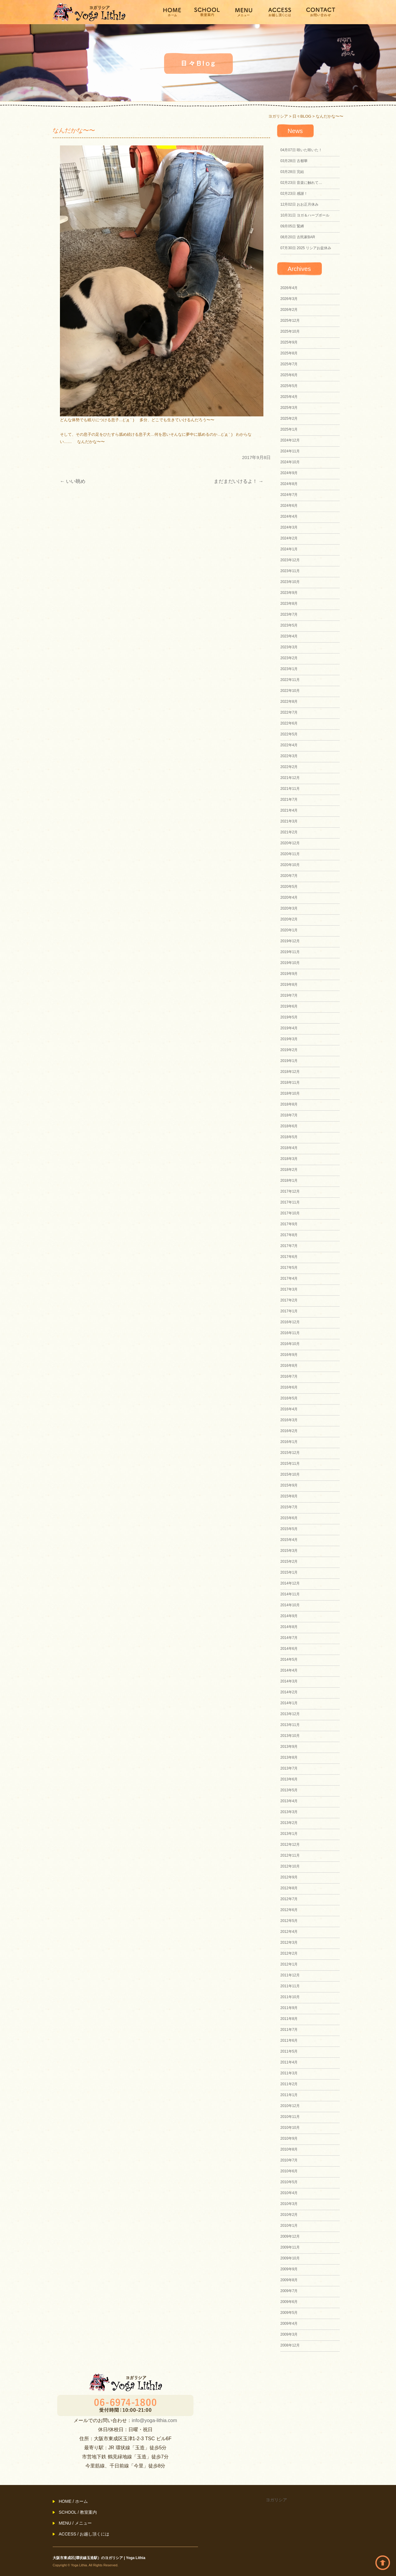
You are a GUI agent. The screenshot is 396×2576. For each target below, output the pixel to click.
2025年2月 (289, 418)
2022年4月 (289, 745)
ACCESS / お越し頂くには (84, 2534)
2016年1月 (289, 1442)
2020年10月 (290, 865)
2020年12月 (290, 843)
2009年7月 (289, 2291)
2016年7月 (289, 1376)
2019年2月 (289, 1050)
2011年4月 (289, 2062)
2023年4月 (289, 636)
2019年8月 (289, 984)
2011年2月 (289, 2084)
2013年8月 (289, 1757)
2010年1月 (289, 2225)
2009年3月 (289, 2334)
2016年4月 (289, 1409)
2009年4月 (289, 2323)
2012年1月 (289, 1964)
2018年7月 (289, 1115)
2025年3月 (289, 407)
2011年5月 (289, 2051)
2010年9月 (289, 2138)
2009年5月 (289, 2313)
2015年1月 (289, 1572)
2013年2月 (289, 1823)
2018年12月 (290, 1072)
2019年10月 (290, 963)
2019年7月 (289, 995)
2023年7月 (289, 614)
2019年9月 (289, 974)
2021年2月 (289, 832)
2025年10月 (290, 331)
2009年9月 (289, 2269)
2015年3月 (289, 1551)
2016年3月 (289, 1420)
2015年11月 (290, 1463)
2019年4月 (289, 1028)
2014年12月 (290, 1583)
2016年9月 (289, 1355)
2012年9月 (289, 1877)
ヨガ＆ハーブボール (304, 215)
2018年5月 (289, 1137)
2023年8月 (289, 603)
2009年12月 (290, 2236)
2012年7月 (289, 1899)
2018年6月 (289, 1126)
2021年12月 (290, 778)
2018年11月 (290, 1082)
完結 (292, 172)
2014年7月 (289, 1638)
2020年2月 (289, 919)
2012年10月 (290, 1866)
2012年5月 (289, 1921)
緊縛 (292, 226)
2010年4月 (289, 2193)
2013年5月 (289, 1790)
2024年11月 (290, 451)
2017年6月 (289, 1257)
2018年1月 (289, 1180)
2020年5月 (289, 886)
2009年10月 (290, 2258)
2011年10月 (290, 1997)
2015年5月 (289, 1529)
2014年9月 (289, 1616)
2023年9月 (289, 593)
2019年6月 (289, 1006)
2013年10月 (290, 1736)
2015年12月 (290, 1453)
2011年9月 (289, 2008)
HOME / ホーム (73, 2501)
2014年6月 (289, 1648)
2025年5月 (289, 386)
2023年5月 (289, 625)
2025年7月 (289, 364)
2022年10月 (290, 691)
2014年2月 (289, 1692)
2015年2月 (289, 1561)
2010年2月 (289, 2215)
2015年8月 (289, 1496)
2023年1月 (289, 669)
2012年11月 (290, 1855)
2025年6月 (289, 375)
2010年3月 (289, 2204)
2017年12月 (290, 1191)
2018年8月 (289, 1104)
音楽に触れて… (301, 183)
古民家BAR (297, 237)
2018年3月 (289, 1159)
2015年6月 (289, 1518)
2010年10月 (290, 2127)
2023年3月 (289, 647)
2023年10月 (290, 582)
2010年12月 (290, 2106)
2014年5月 (289, 1659)
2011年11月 (290, 1986)
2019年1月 (289, 1061)
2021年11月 (290, 788)
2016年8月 (289, 1365)
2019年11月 (290, 952)
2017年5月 (289, 1267)
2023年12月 (290, 560)
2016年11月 (290, 1333)
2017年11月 (290, 1202)
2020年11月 (290, 854)
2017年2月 (289, 1300)
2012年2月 (289, 1953)
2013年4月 (289, 1801)
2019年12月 (290, 941)
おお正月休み (299, 204)
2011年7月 (289, 2029)
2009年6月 (289, 2302)
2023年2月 (289, 658)
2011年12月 (290, 1975)
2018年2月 (289, 1170)
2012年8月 (289, 1888)
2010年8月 (289, 2149)
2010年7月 (289, 2160)
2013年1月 (289, 1834)
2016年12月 (290, 1322)
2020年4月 (289, 897)
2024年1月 (289, 549)
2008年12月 (290, 2345)
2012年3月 (289, 1942)
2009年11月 (290, 2247)
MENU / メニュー (75, 2523)
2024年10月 (290, 462)
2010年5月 (289, 2182)
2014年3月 (289, 1681)
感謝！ (294, 193)
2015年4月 (289, 1540)
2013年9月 (289, 1746)
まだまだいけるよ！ (238, 481)
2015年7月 (289, 1507)
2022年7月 (289, 712)
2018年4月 (289, 1148)
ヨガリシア (276, 2500)
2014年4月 (289, 1670)
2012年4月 (289, 1932)
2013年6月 (289, 1779)
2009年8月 (289, 2280)
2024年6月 (289, 505)
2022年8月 (289, 701)
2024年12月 (290, 440)
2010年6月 (289, 2171)
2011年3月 (289, 2073)
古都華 (294, 161)
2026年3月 (289, 299)
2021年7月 (289, 799)
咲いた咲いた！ (301, 150)
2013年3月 (289, 1812)
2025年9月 (289, 342)
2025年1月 (289, 429)
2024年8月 (289, 484)
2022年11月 (290, 680)
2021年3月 (289, 821)
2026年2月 (289, 310)
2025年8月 (289, 353)
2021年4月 (289, 810)
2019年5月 (289, 1017)
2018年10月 (290, 1093)
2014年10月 (290, 1605)
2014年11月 (290, 1594)
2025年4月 (289, 397)
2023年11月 (290, 571)
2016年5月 (289, 1398)
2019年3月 (289, 1039)
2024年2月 (289, 538)
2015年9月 (289, 1485)
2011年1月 (289, 2095)
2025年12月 (290, 320)
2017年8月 (289, 1235)
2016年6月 (289, 1387)
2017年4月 (289, 1278)
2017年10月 (290, 1213)
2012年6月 (289, 1910)
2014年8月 (289, 1627)
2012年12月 (290, 1844)
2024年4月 (289, 516)
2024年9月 (289, 473)
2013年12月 (290, 1714)
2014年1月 (289, 1703)
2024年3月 (289, 527)
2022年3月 (289, 756)
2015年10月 (290, 1474)
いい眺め (72, 481)
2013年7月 (289, 1768)
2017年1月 (289, 1311)
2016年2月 (289, 1431)
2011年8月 (289, 2019)
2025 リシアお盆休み (305, 248)
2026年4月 (289, 288)
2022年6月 (289, 723)
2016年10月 (290, 1344)
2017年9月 (289, 1224)
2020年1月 (289, 930)
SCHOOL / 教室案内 (78, 2512)
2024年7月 (289, 495)
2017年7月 (289, 1246)
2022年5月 (289, 734)
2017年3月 (289, 1289)
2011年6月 (289, 2040)
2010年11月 (290, 2117)
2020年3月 (289, 908)
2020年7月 (289, 876)
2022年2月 (289, 767)
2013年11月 (290, 1725)
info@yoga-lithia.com (154, 2420)
